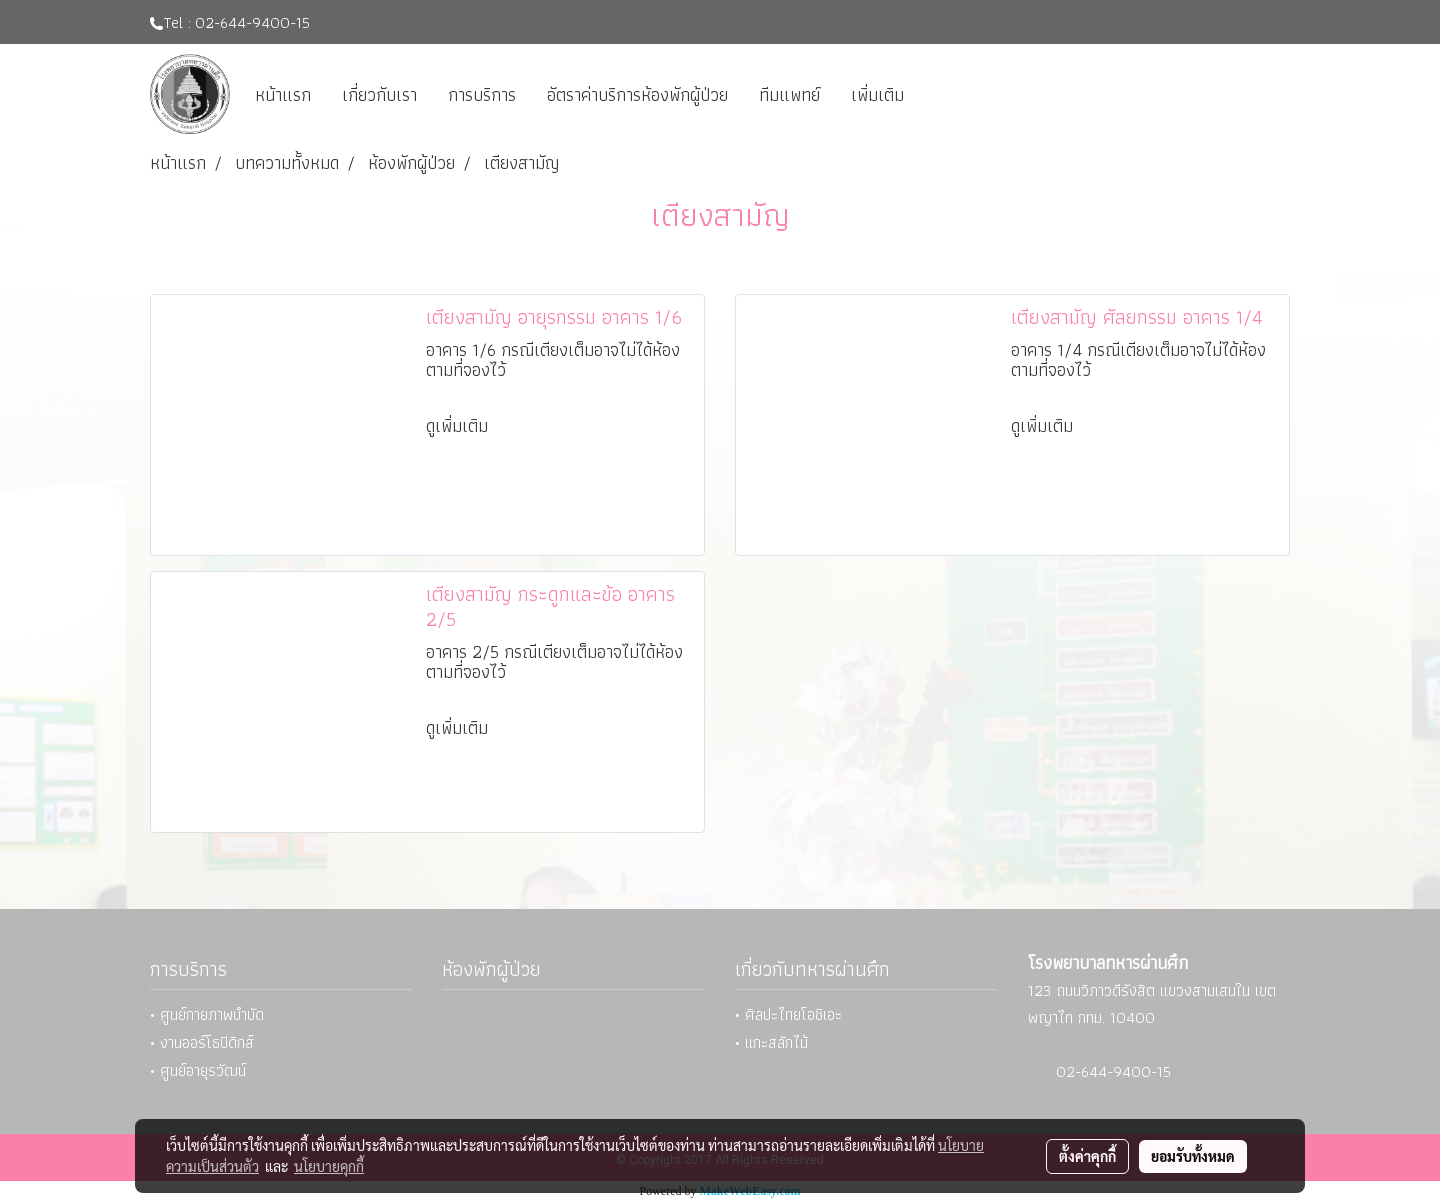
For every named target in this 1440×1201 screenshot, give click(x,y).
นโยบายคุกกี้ (329, 1166)
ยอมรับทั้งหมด (1193, 1156)
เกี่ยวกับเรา (379, 94)
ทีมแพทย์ (789, 94)
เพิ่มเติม (877, 94)
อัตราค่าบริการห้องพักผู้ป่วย (637, 94)
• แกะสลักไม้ (771, 1042)
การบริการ (482, 94)
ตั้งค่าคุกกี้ (1087, 1156)
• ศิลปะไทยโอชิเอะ (788, 1014)
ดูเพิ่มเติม (459, 425)
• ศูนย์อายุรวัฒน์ (198, 1070)
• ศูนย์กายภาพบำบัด (207, 1014)
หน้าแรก (283, 94)
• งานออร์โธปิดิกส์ (202, 1042)
